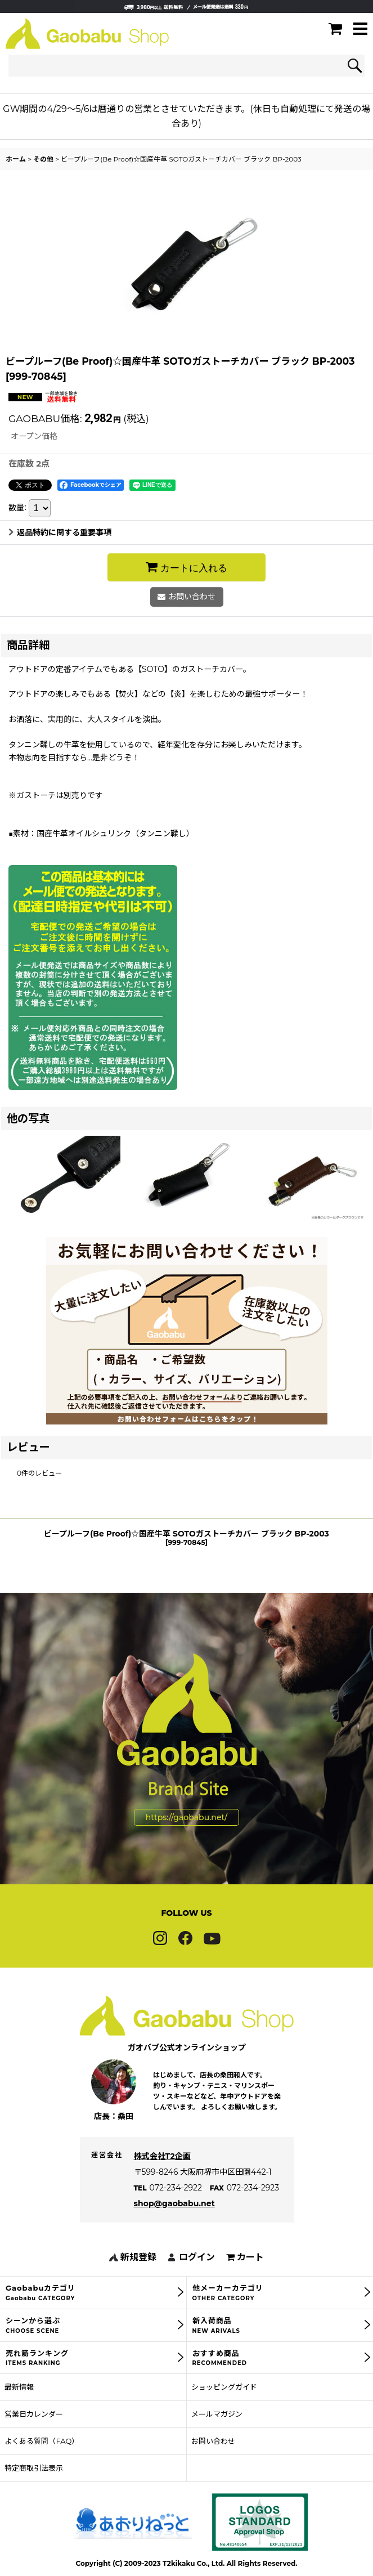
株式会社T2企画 (162, 2177)
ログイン (197, 2279)
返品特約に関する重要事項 (59, 532)
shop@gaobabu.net (174, 2225)
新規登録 (138, 2279)
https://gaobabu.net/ (186, 1838)
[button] (360, 30)
